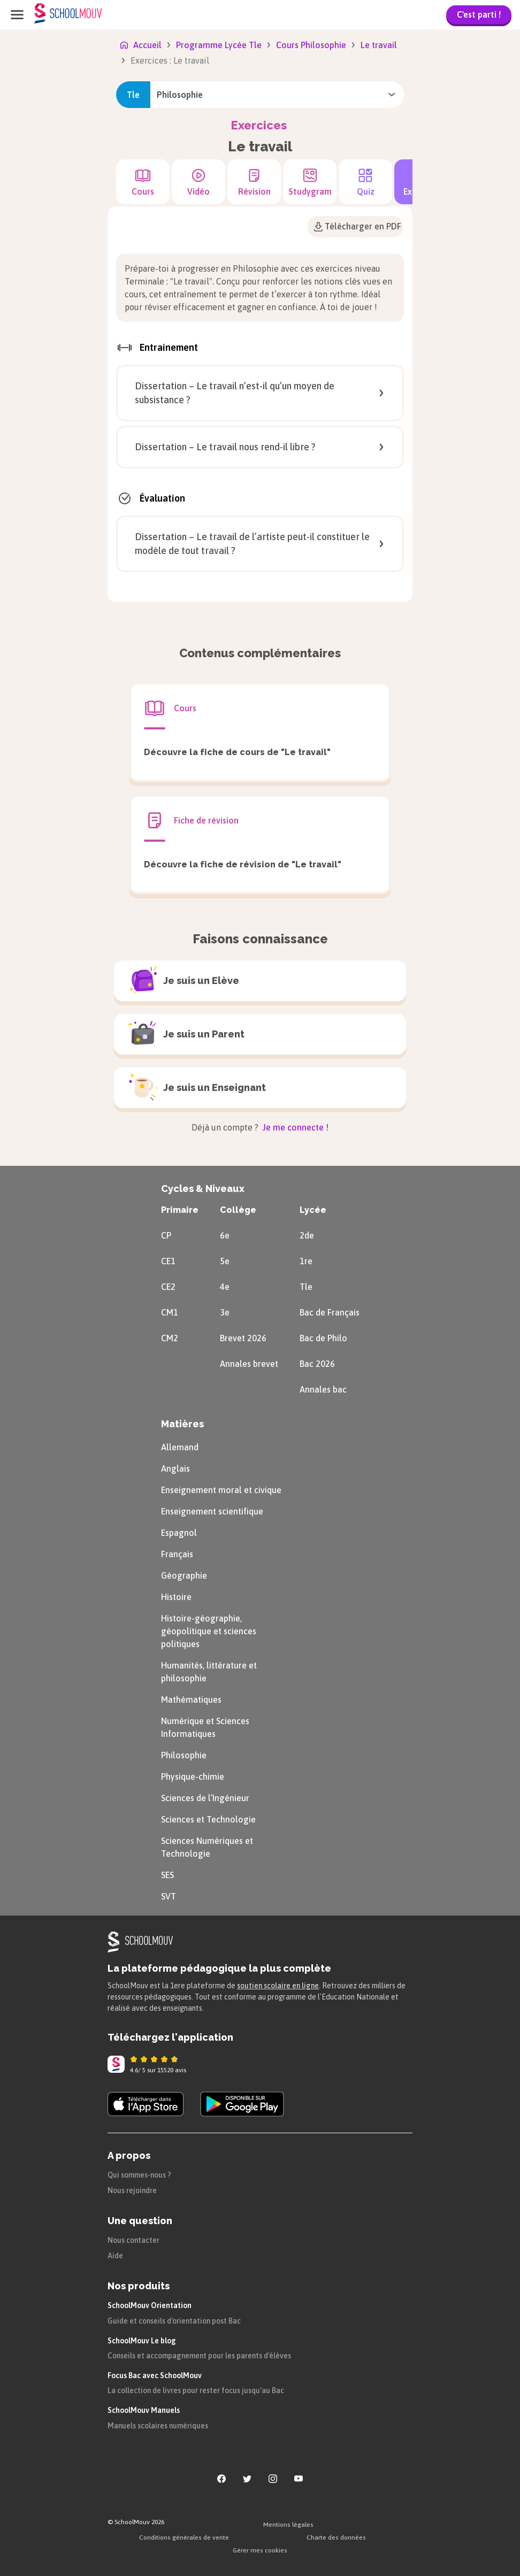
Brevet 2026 (243, 1338)
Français (177, 1554)
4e (225, 1286)
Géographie (184, 1575)
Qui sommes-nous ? (139, 2175)
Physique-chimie (192, 1776)
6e (225, 1235)
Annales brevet (249, 1363)
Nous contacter (133, 2240)
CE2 (168, 1286)
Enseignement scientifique (212, 1511)
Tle (306, 1286)
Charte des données (336, 2537)
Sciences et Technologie (208, 1819)
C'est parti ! (479, 14)
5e (225, 1261)
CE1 (168, 1261)
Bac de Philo (323, 1338)
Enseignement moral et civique (221, 1490)
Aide (115, 2255)
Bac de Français (330, 1312)
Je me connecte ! (294, 1127)
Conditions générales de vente (184, 2537)
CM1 (169, 1312)
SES (167, 1875)
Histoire (176, 1597)
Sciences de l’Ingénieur (205, 1798)
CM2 (169, 1338)
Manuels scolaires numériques (158, 2425)
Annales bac (323, 1389)
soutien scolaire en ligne (278, 1985)
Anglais (175, 1468)
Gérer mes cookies (260, 2550)
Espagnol (179, 1532)
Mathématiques (191, 1699)
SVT (168, 1896)
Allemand (179, 1447)
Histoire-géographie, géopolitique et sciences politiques (208, 1631)
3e (225, 1312)
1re (306, 1261)
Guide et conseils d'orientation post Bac (174, 2321)
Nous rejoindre (132, 2190)
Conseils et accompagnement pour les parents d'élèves (199, 2355)
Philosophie (184, 1755)
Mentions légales (288, 2524)
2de (307, 1235)
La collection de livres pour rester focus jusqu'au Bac (196, 2390)
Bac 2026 (317, 1363)
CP (166, 1235)
